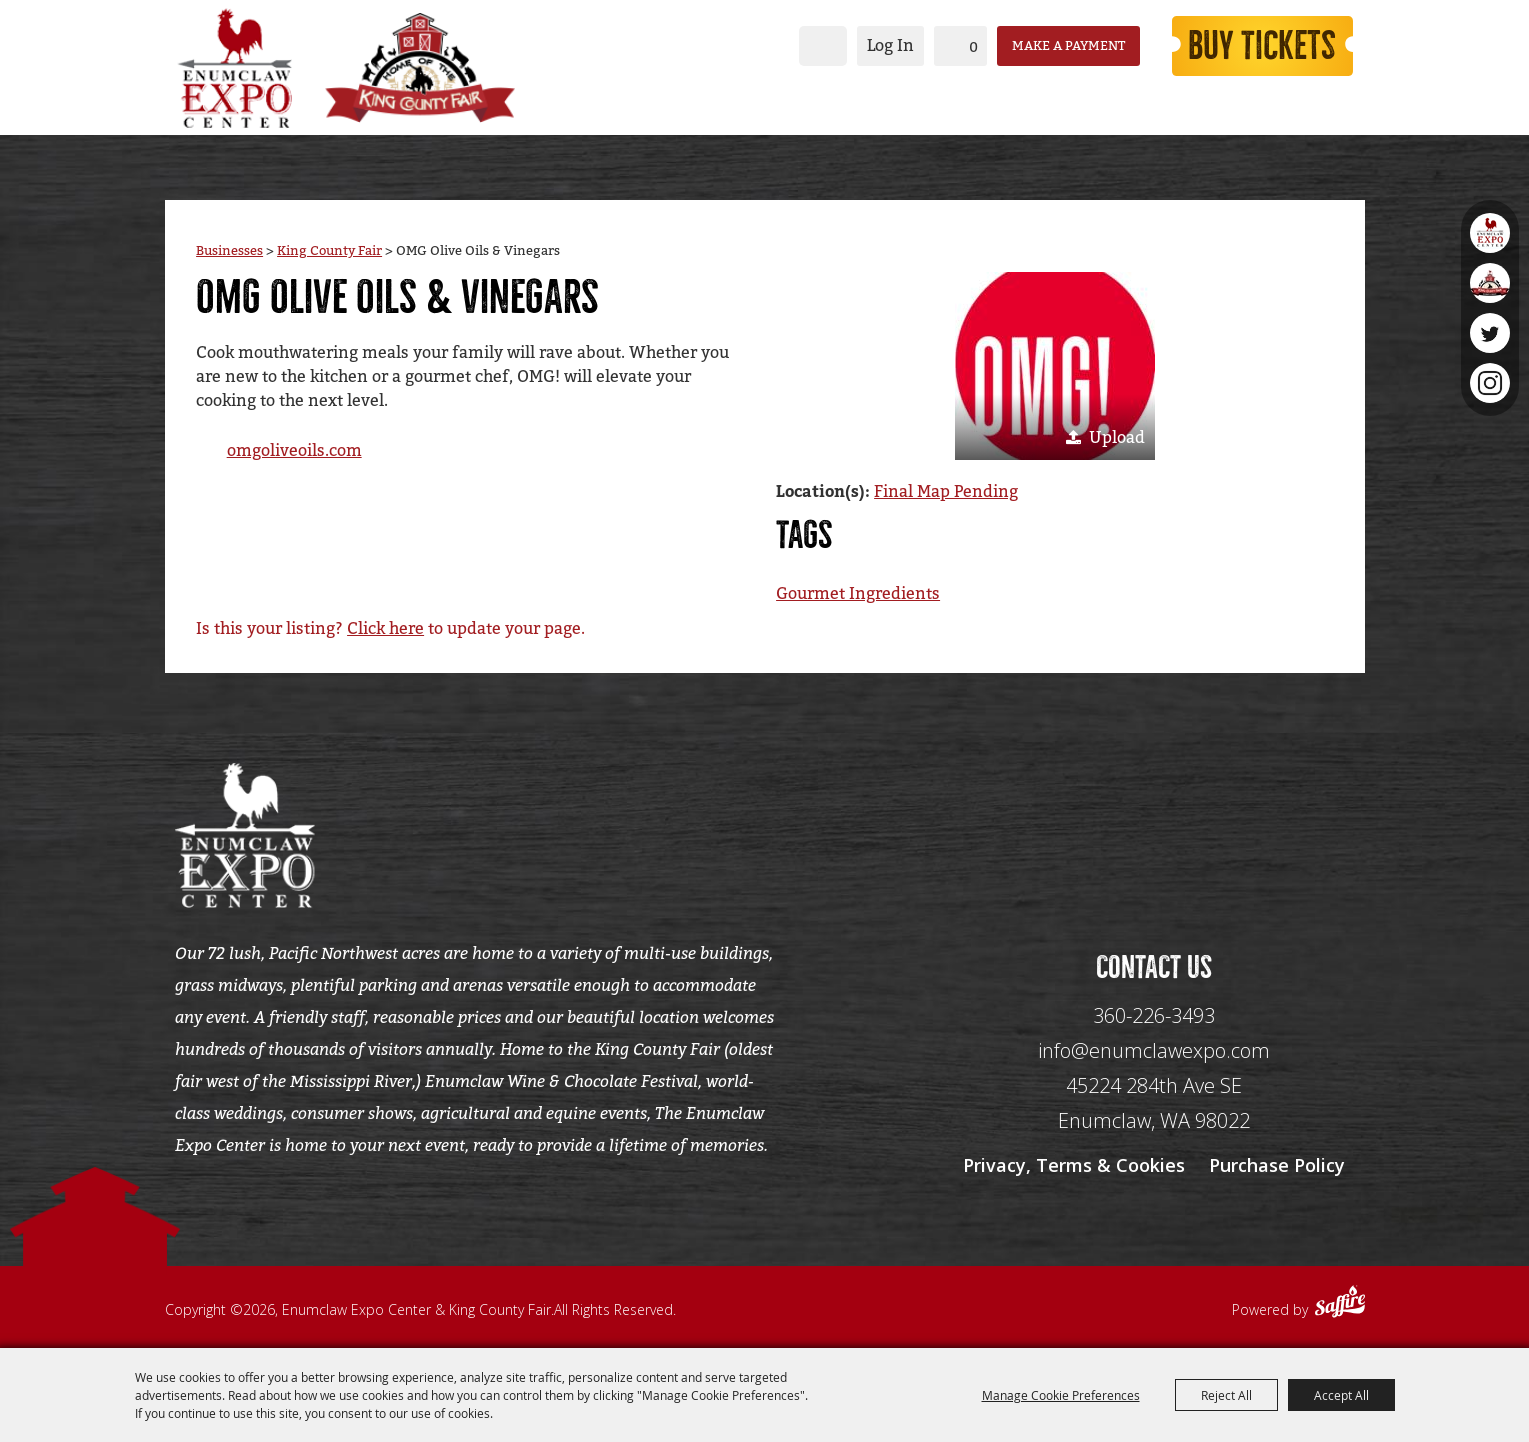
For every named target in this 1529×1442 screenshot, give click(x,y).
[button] (1055, 366)
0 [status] (973, 47)
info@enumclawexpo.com (1154, 1050)
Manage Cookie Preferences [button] (1061, 1395)
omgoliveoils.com (294, 450)
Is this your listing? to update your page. (390, 628)
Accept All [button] (1341, 1395)
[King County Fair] (420, 68)
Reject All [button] (1226, 1395)
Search (823, 46)
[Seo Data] (1154, 833)
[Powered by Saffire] (1340, 1304)
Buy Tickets (1262, 46)
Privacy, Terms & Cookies (1074, 1165)
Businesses (229, 250)
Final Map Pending (946, 491)
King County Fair (329, 250)
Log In (890, 45)
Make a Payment (1068, 45)
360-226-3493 (1154, 1015)
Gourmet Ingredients (858, 593)
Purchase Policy (1277, 1165)
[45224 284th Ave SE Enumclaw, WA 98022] (1154, 1103)
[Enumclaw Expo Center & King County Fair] (235, 68)
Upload (1117, 437)
